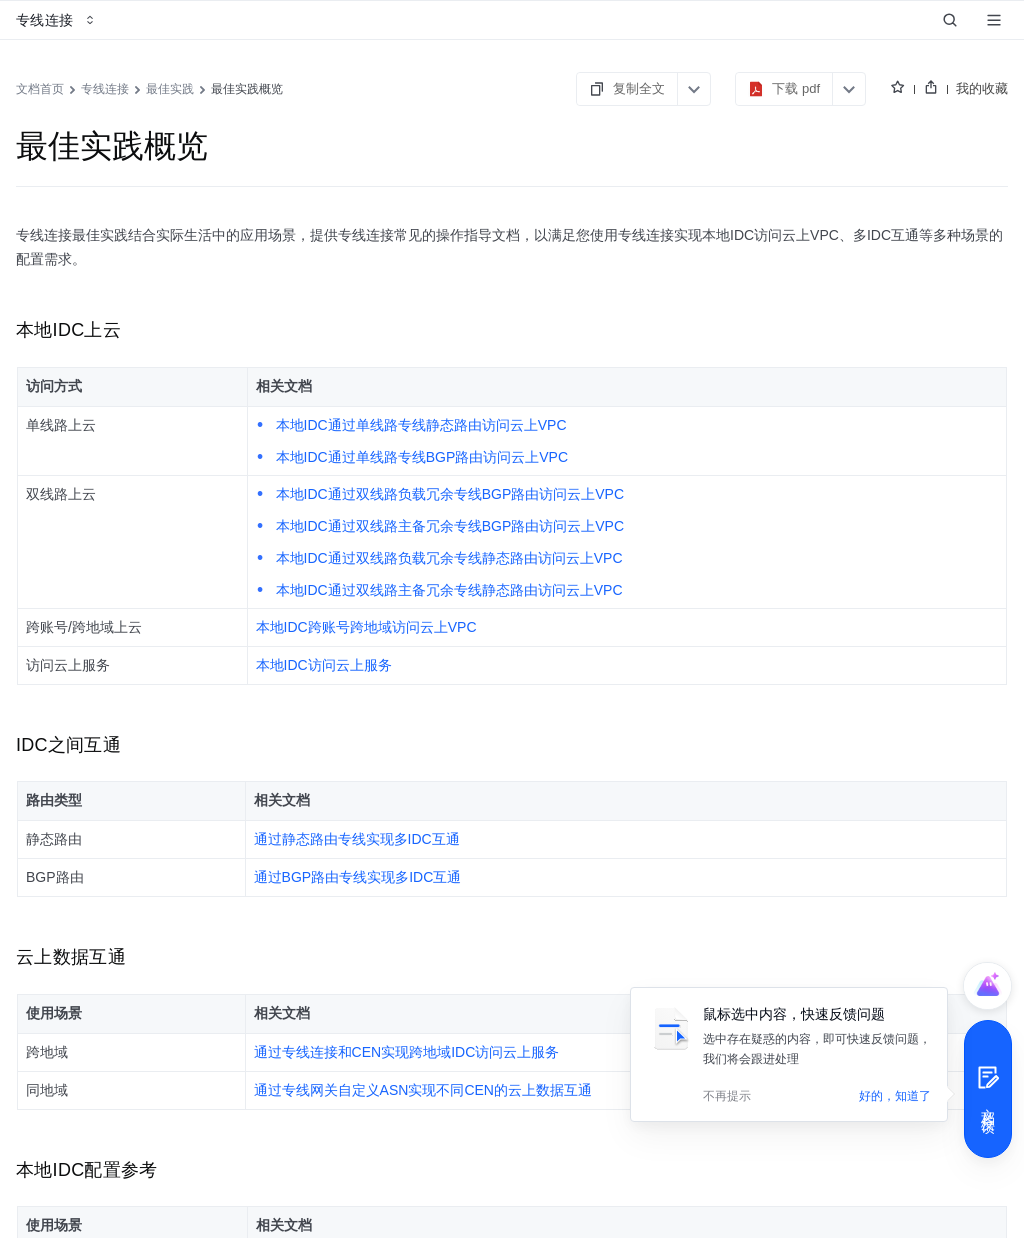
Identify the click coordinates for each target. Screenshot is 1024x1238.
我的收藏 (982, 88)
